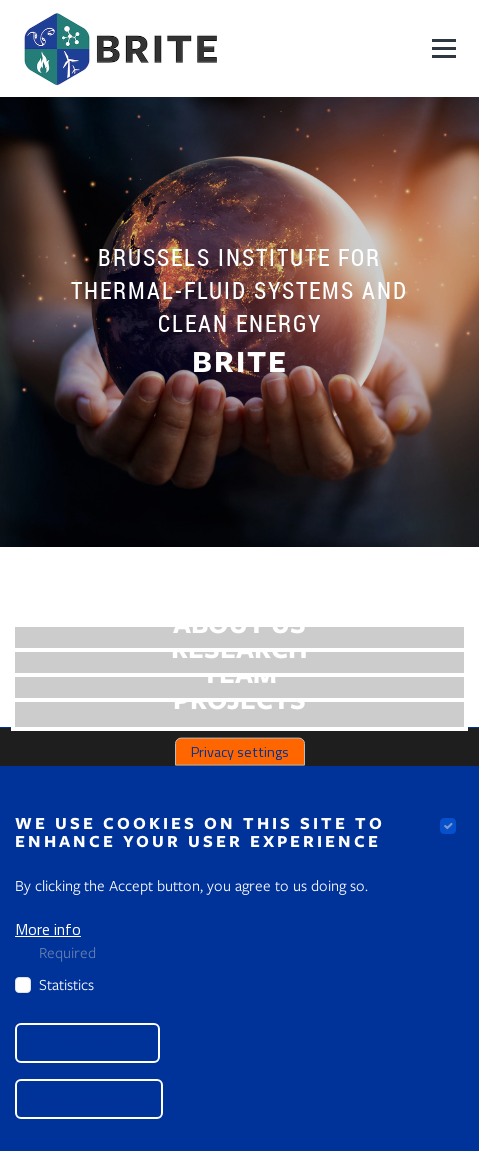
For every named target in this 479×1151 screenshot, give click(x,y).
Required (67, 952)
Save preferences (87, 1043)
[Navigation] (444, 48)
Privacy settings (240, 751)
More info (48, 929)
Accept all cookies (89, 1099)
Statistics (66, 984)
